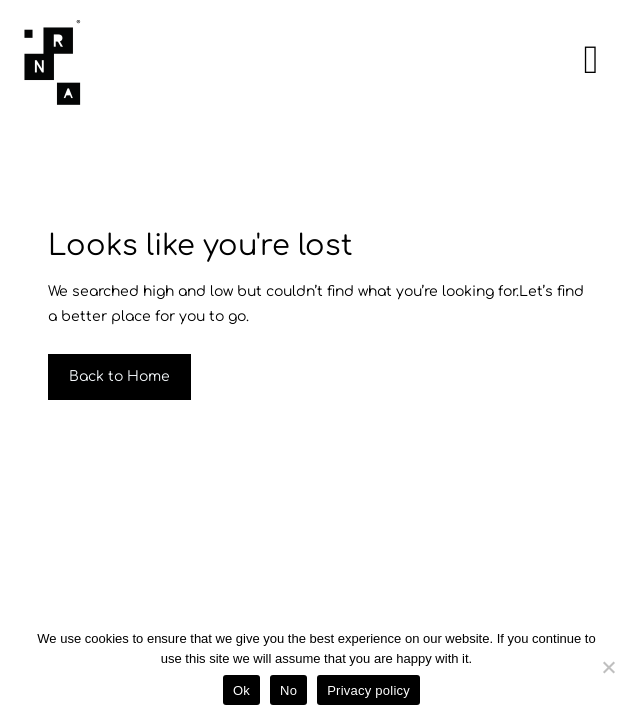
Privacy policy (368, 690)
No (288, 690)
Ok (241, 690)
